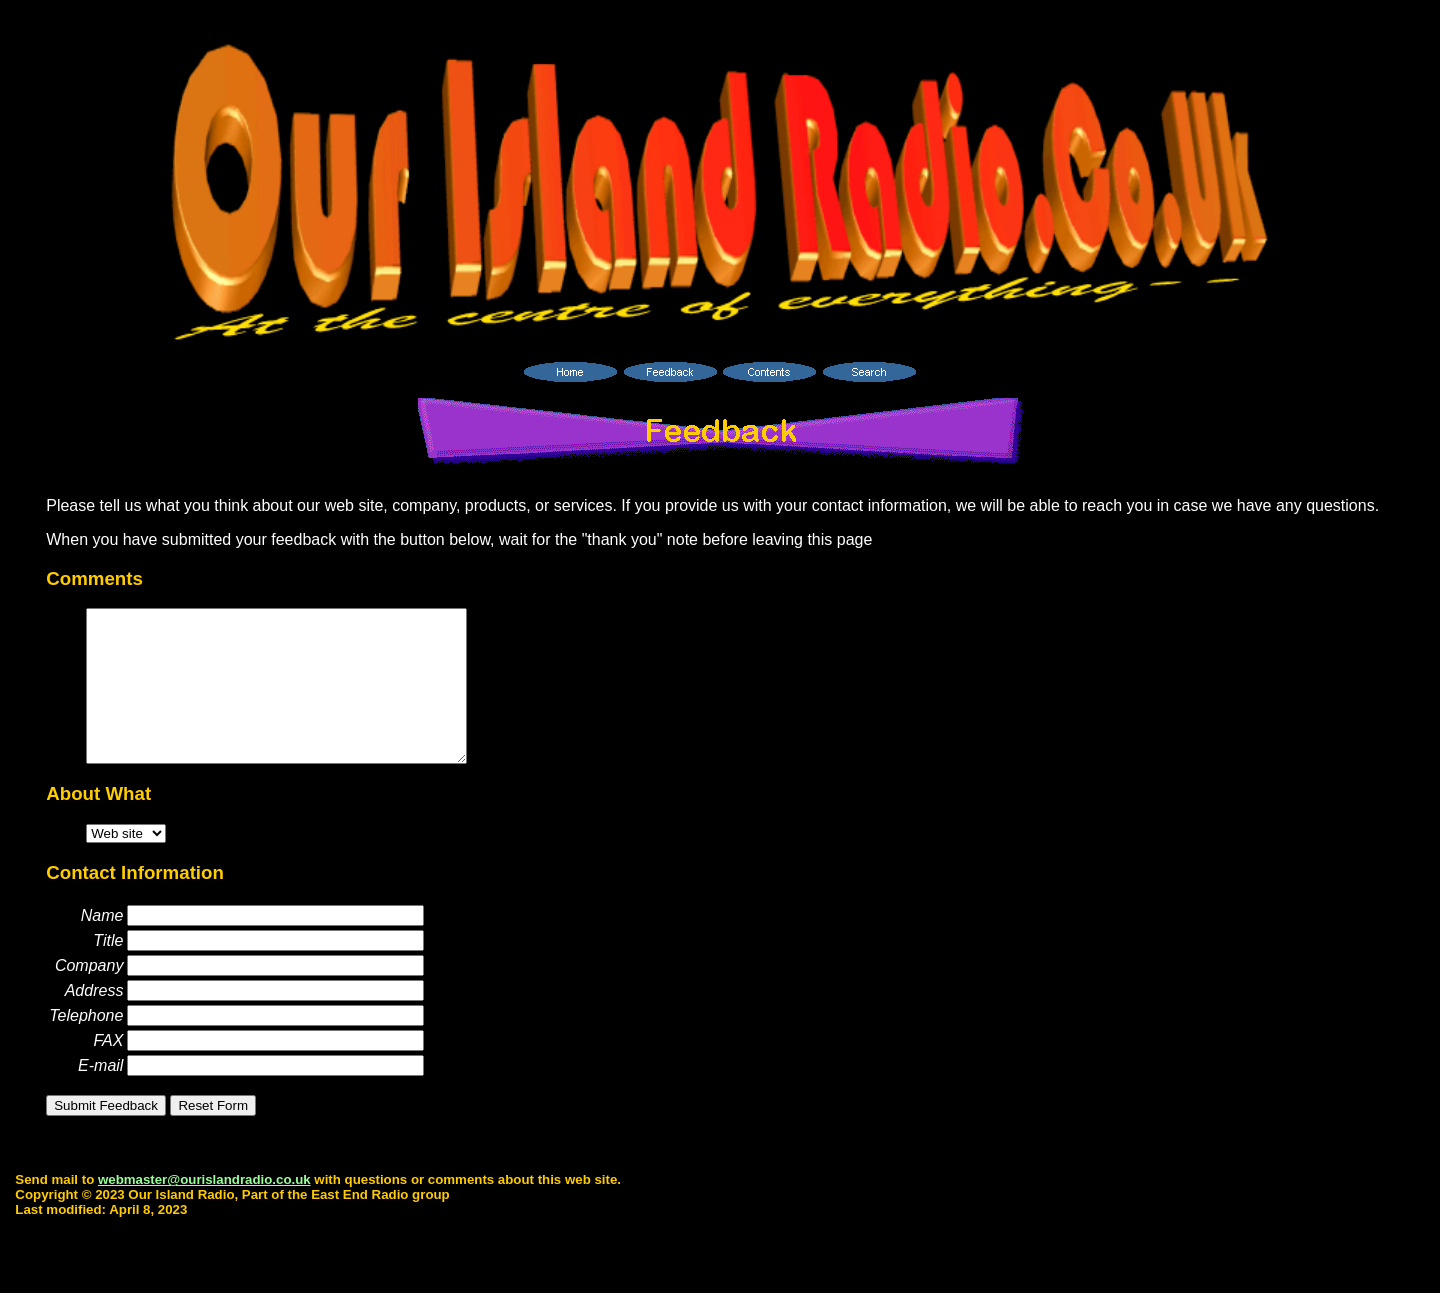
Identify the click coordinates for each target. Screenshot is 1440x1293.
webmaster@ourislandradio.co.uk (204, 1209)
